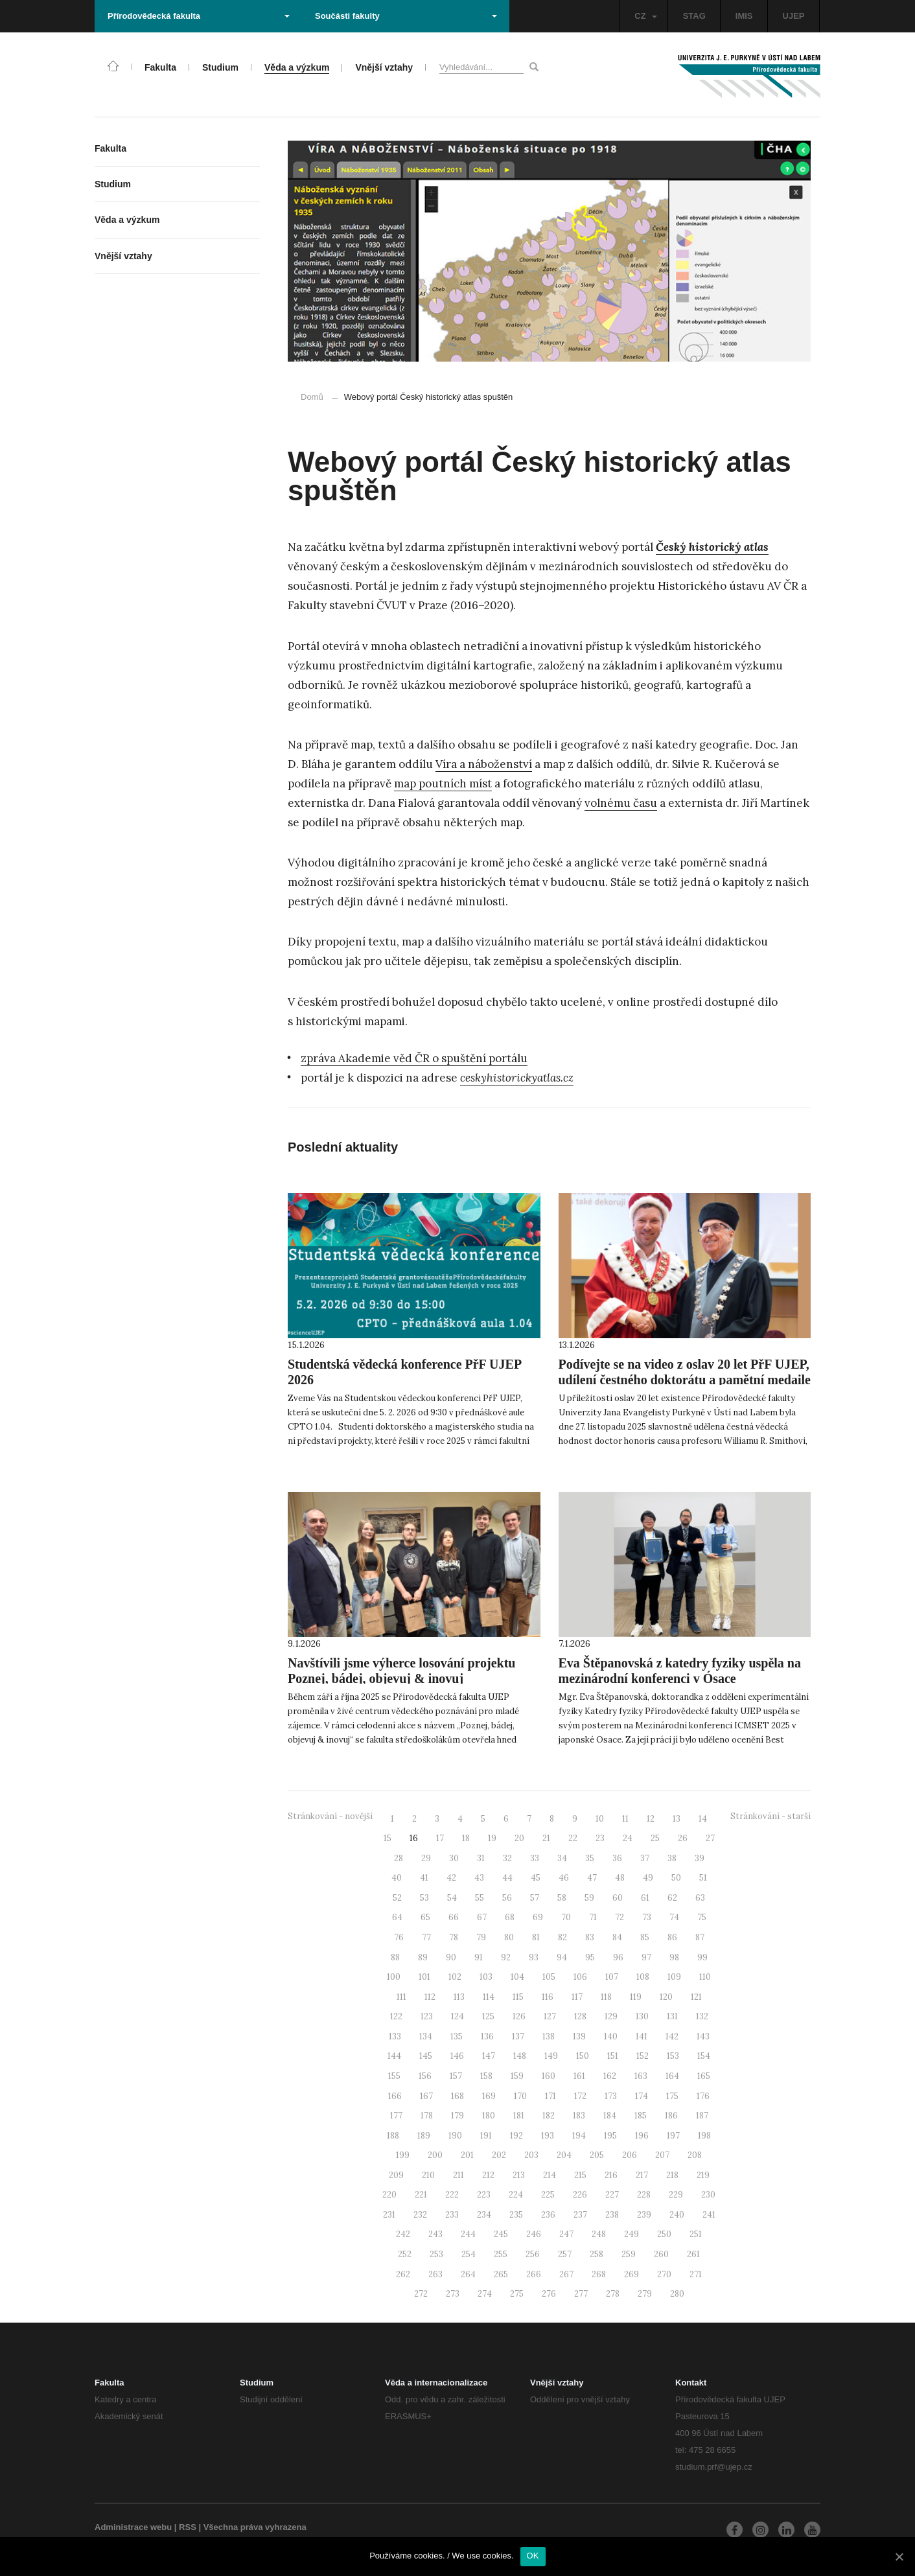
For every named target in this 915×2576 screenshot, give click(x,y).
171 (550, 2096)
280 (677, 2293)
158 (486, 2076)
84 (617, 1937)
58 (561, 1897)
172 (580, 2096)
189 (423, 2135)
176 (703, 2096)
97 (646, 1957)
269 (631, 2274)
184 (609, 2115)
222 (452, 2194)
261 (693, 2254)
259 (628, 2254)
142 (672, 2036)
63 (700, 1897)
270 (664, 2274)
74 (674, 1917)
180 (488, 2115)
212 (488, 2175)
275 (517, 2293)
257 (565, 2254)
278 (613, 2293)
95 (590, 1957)
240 (676, 2214)
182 (548, 2115)
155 (394, 2076)
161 (579, 2076)
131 (672, 2016)
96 (618, 1957)
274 (485, 2293)
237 (580, 2214)
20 (519, 1838)
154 (703, 2055)
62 (672, 1897)
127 (550, 2016)
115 (518, 1996)
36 (617, 1858)
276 (549, 2293)
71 (593, 1917)
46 (564, 1877)
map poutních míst (443, 783)
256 (533, 2254)
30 (454, 1858)
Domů (312, 397)
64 (397, 1917)
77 (426, 1937)
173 (611, 2096)
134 (425, 2036)
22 (572, 1838)
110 (705, 1976)
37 (644, 1858)
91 (478, 1957)
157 (456, 2076)
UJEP (794, 16)
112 (429, 1996)
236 (548, 2214)
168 (457, 2096)
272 (421, 2293)
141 (641, 2036)
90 (451, 1957)
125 (488, 2016)
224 (516, 2194)
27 (710, 1838)
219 (703, 2175)
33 (534, 1858)
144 (394, 2055)
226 (580, 2194)
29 (426, 1858)
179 (457, 2115)
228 (644, 2194)
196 (642, 2135)
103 (486, 1976)
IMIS (744, 16)
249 (631, 2234)
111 (401, 1996)
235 (516, 2214)
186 (671, 2115)
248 (599, 2234)
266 (533, 2274)
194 (579, 2135)
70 (566, 1917)
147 (488, 2055)
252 (404, 2254)
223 (484, 2194)
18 (466, 1838)
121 (696, 1996)
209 (396, 2175)
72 (619, 1917)
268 (599, 2274)
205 (597, 2155)
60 (617, 1897)
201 (467, 2155)
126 (519, 2016)
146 (457, 2055)
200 (435, 2155)
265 (501, 2274)
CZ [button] (645, 16)
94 (562, 1957)
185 (640, 2115)
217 (642, 2175)
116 (547, 1996)
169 (489, 2096)
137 (518, 2036)
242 (403, 2234)
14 (703, 1818)
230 (708, 2194)
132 (702, 2016)
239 (644, 2214)
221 (421, 2194)
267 (566, 2274)
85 (644, 1937)
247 (566, 2234)
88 (395, 1957)
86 (672, 1937)
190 (455, 2135)
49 (648, 1877)
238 (612, 2214)
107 (611, 1976)
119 (636, 1996)
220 (389, 2194)
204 (564, 2155)
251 (695, 2234)
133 (395, 2036)
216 (611, 2175)
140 (611, 2036)
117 (577, 1996)
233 (452, 2214)
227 (612, 2194)
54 (452, 1897)
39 (699, 1858)
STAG (694, 16)
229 (676, 2194)
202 (499, 2155)
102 (454, 1976)
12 (650, 1818)
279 (645, 2293)
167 (426, 2096)
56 (507, 1897)
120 (666, 1996)
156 (425, 2076)
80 (509, 1937)
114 (488, 1996)
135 (456, 2036)
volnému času (621, 803)
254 (468, 2254)
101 (424, 1976)
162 (609, 2076)
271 (695, 2274)
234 (484, 2214)
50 (676, 1877)
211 (458, 2175)
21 (546, 1838)
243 (435, 2234)
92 (506, 1957)
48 (620, 1877)
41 (424, 1877)
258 (596, 2254)
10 (600, 1818)
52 (397, 1897)
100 (393, 1976)
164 (672, 2076)
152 (642, 2055)
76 (399, 1937)
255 (500, 2254)
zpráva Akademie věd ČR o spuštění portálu (414, 1058)
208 (695, 2155)
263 (435, 2274)
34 (562, 1858)
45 (535, 1877)
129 (611, 2016)
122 (396, 2016)
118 (606, 1996)
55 (479, 1897)
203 (531, 2155)
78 (453, 1937)
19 (492, 1838)
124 (457, 2016)
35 (589, 1858)
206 (629, 2155)
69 (538, 1917)
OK (533, 2555)
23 (600, 1838)
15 (387, 1838)
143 (703, 2036)
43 (479, 1877)
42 (451, 1877)
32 (507, 1858)
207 (662, 2155)
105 (548, 1976)
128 (580, 2016)
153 (673, 2055)
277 (581, 2293)
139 (579, 2036)
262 (403, 2274)
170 (520, 2096)
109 (674, 1976)
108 (642, 1976)
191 (486, 2135)
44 (507, 1877)
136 (487, 2036)
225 (548, 2194)
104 (517, 1976)
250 (664, 2234)
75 (701, 1917)
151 (612, 2055)
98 (674, 1957)
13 (676, 1818)
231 (389, 2214)
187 (702, 2115)
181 (518, 2115)
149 (551, 2055)
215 (580, 2175)
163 (640, 2076)
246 (533, 2234)
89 (423, 1957)
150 (582, 2055)
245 (501, 2234)
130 (642, 2016)
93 (534, 1957)
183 (579, 2115)
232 (420, 2214)
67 (482, 1917)
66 (453, 1917)
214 (549, 2175)
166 (395, 2096)
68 (510, 1917)
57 (534, 1897)
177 (396, 2115)
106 (580, 1976)
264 (468, 2274)
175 (672, 2096)
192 (516, 2135)
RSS (187, 2527)
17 (440, 1838)
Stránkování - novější (330, 1816)
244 (468, 2234)
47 (592, 1877)
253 (436, 2254)
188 (393, 2135)
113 (459, 1996)
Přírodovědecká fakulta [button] (199, 16)
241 (708, 2214)
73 (646, 1917)
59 (589, 1897)
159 (517, 2076)
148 (519, 2055)
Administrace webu (133, 2527)
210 (428, 2175)
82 (562, 1937)
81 (536, 1937)
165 (703, 2076)
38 (672, 1858)
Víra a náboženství (483, 764)
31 (481, 1858)
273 (452, 2293)
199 (403, 2155)
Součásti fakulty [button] (406, 16)
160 (548, 2076)
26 (683, 1838)
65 (425, 1917)
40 (396, 1877)
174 (641, 2096)
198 (704, 2135)
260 (661, 2254)
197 (673, 2135)
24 (627, 1838)
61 (645, 1897)
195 (610, 2135)
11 (625, 1818)
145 (425, 2055)
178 (427, 2115)
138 (548, 2036)
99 (702, 1957)
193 (547, 2135)
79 (481, 1937)
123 (427, 2016)
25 (655, 1838)
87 (699, 1937)
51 (703, 1877)
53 (424, 1897)
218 (672, 2175)
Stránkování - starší (770, 1816)
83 (589, 1937)
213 (519, 2175)
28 (398, 1858)
